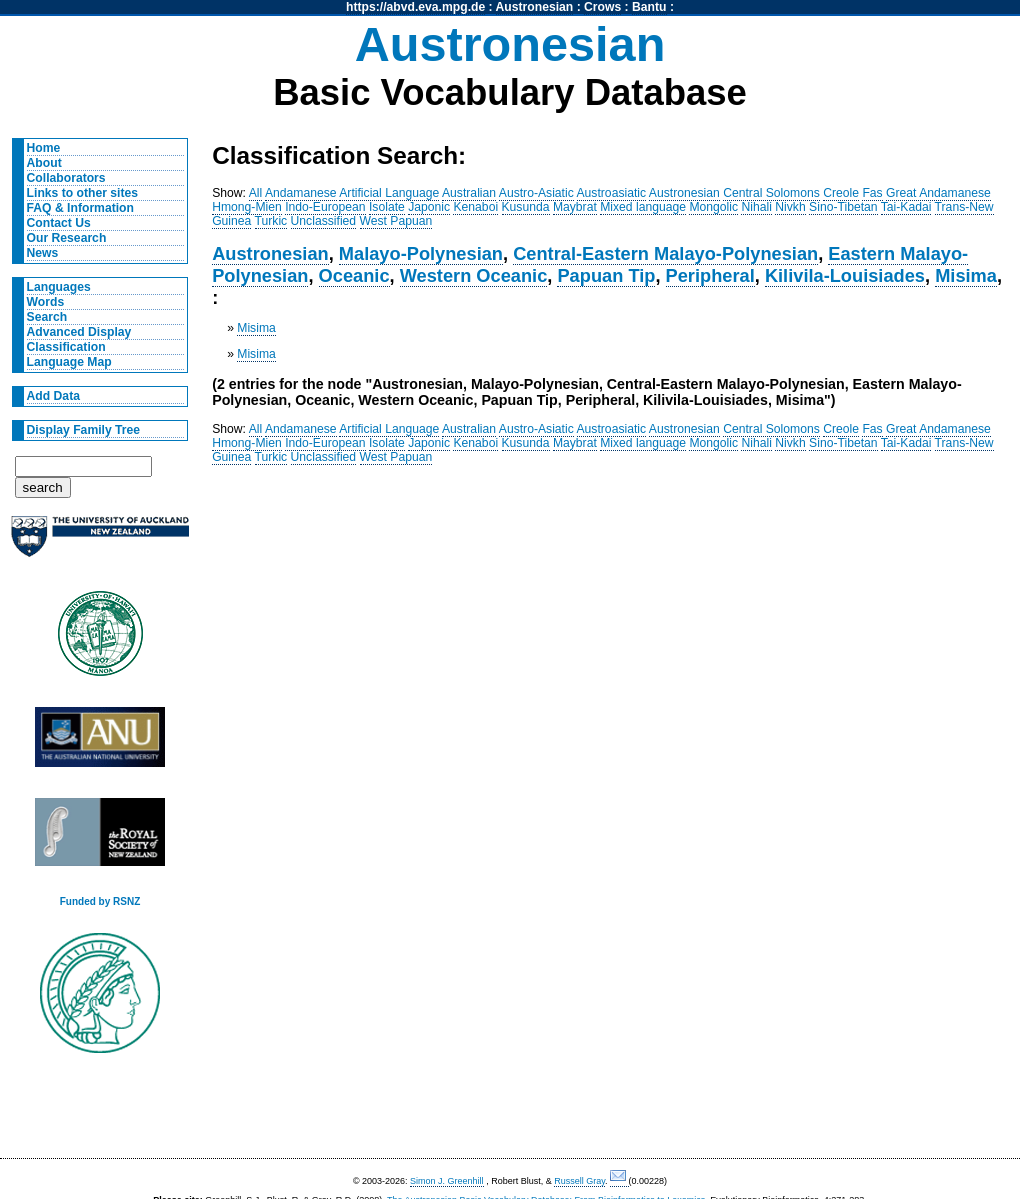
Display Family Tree (84, 430)
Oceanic (354, 275)
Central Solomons (771, 193)
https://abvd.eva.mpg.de (415, 7)
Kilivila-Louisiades (845, 275)
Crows (602, 7)
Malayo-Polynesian (421, 253)
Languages (59, 287)
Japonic (429, 207)
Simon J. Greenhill (447, 1181)
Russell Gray (579, 1181)
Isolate (387, 207)
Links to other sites (82, 193)
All (256, 193)
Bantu (649, 7)
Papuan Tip (606, 275)
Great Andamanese (938, 193)
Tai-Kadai (906, 207)
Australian (469, 193)
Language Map (69, 362)
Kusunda (526, 207)
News (43, 253)
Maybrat (575, 207)
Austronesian (535, 7)
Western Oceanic (474, 275)
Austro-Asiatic (536, 193)
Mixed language (643, 207)
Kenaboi (475, 207)
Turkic (271, 221)
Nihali (756, 207)
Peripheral (710, 275)
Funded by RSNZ (100, 901)
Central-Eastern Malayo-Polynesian (665, 253)
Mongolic (713, 207)
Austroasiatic (612, 193)
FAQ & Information (80, 208)
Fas (872, 193)
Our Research (67, 238)
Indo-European (325, 207)
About (44, 163)
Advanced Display (79, 332)
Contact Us (59, 223)
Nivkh (790, 207)
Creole (841, 193)
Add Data (53, 396)
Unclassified (324, 221)
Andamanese (301, 193)
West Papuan (396, 221)
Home (44, 148)
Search (47, 317)
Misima (966, 275)
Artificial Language (389, 193)
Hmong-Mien (247, 207)
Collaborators (66, 178)
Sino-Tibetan (843, 207)
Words (46, 302)
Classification (66, 347)
